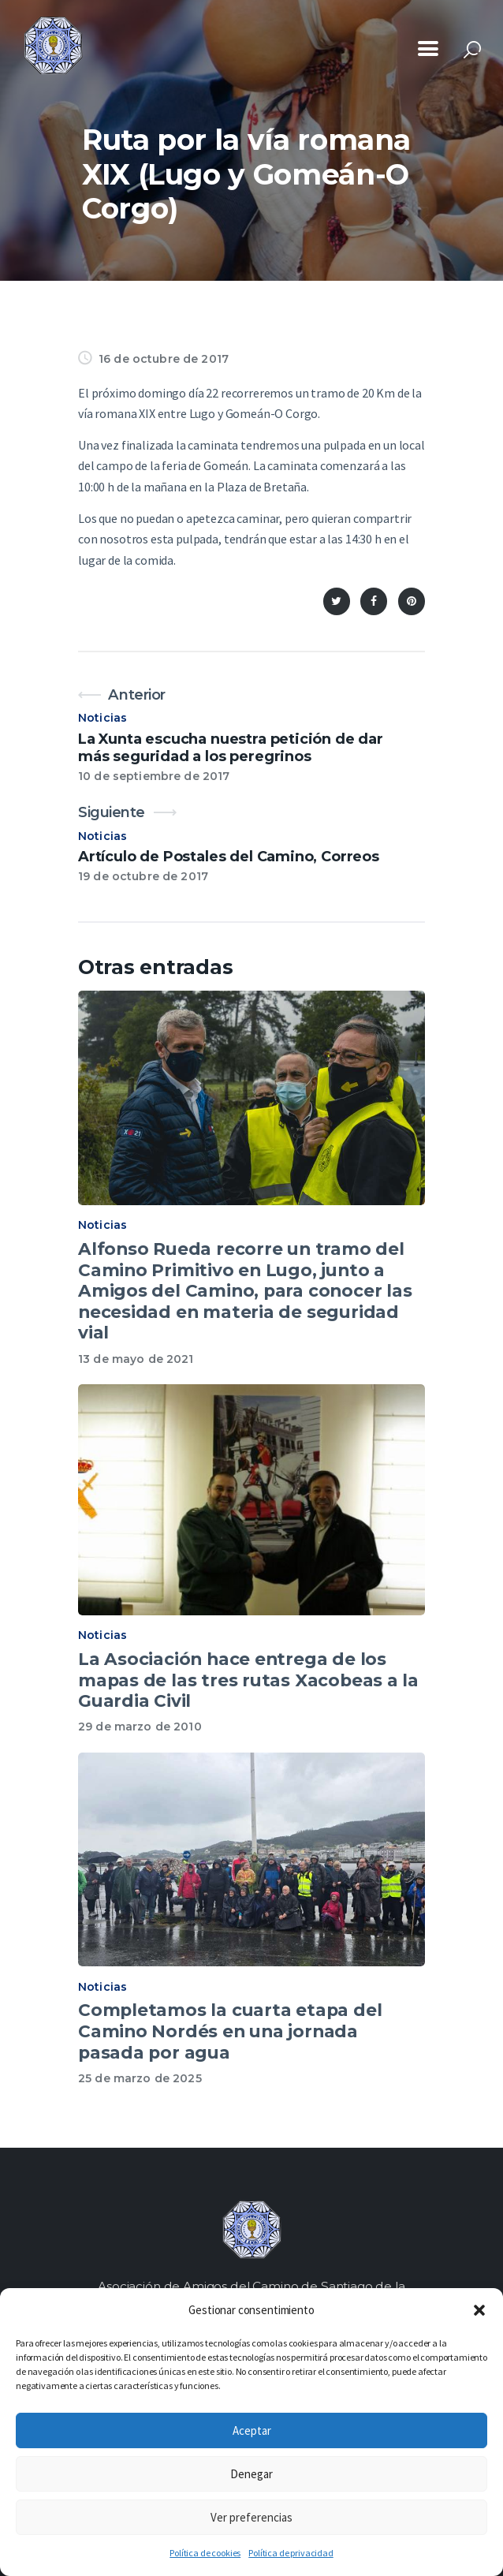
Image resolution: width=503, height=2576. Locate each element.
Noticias (102, 718)
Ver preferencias (251, 2517)
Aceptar (252, 2430)
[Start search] (472, 50)
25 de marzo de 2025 (140, 2078)
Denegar (251, 2473)
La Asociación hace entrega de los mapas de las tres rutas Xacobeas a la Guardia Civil (248, 1679)
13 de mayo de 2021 (136, 1359)
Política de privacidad (290, 2553)
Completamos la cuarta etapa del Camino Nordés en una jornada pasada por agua (230, 2030)
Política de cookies (205, 2553)
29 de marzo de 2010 (140, 1726)
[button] (479, 2310)
